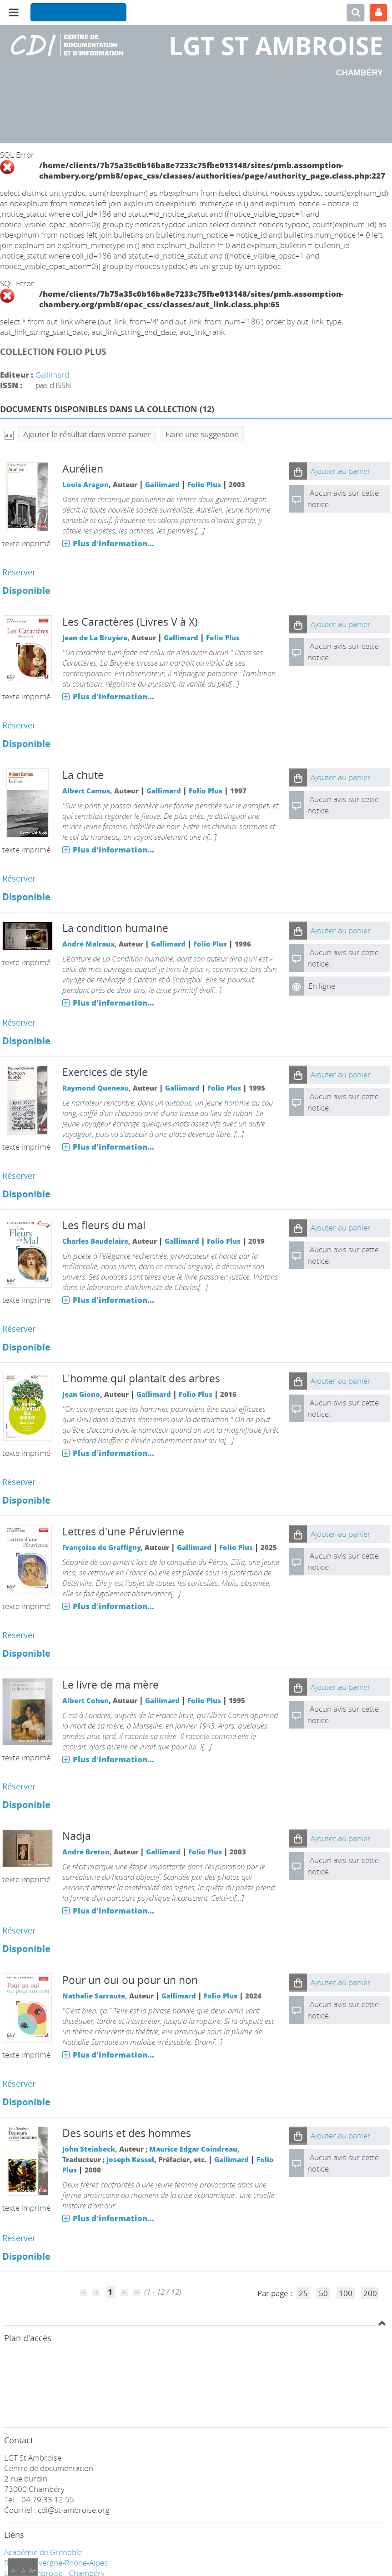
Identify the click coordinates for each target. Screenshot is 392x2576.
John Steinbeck (88, 2148)
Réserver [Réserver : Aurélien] (18, 572)
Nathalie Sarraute (93, 1995)
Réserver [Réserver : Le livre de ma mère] (18, 1786)
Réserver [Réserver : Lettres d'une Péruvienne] (18, 1634)
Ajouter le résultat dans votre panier (87, 434)
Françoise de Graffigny (101, 1547)
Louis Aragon (85, 484)
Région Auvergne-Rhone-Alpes (56, 2562)
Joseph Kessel (130, 2159)
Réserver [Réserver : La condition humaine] (18, 1022)
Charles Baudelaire (95, 1241)
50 (323, 2293)
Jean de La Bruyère (94, 637)
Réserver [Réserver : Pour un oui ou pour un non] (18, 2083)
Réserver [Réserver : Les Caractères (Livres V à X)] (18, 725)
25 (303, 2293)
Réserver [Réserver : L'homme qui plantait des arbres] (18, 1481)
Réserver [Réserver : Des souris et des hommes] (18, 2237)
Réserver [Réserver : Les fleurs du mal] (18, 1328)
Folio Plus (204, 484)
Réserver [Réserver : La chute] (18, 878)
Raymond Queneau (95, 1087)
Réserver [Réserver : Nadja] (18, 1930)
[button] (298, 471)
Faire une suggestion (202, 434)
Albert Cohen (85, 1700)
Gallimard (52, 374)
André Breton (86, 1851)
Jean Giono (81, 1394)
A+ (32, 2570)
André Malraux (88, 943)
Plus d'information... (113, 543)
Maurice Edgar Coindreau (193, 2148)
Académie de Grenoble (43, 2552)
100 (345, 2293)
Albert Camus (86, 790)
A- (14, 2570)
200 (370, 2293)
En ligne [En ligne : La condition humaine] (321, 986)
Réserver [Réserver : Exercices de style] (18, 1175)
